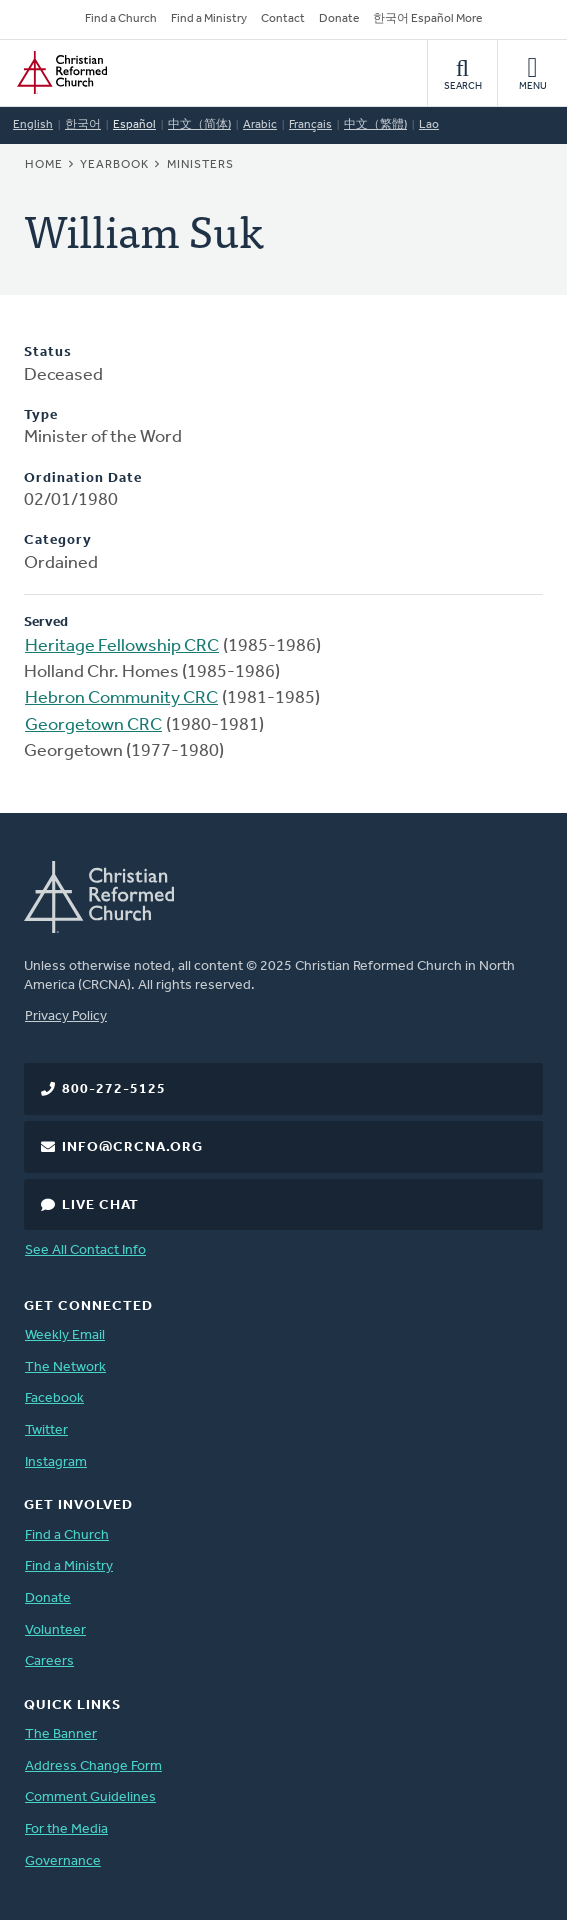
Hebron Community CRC (121, 698)
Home (44, 165)
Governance (63, 1861)
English (33, 125)
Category (58, 540)
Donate (339, 19)
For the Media (66, 1829)
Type (41, 415)
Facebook (54, 1398)
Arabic (260, 125)
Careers (49, 1661)
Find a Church (121, 19)
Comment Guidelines (90, 1797)
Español (134, 125)
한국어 (83, 125)
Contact (283, 19)
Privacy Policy (66, 1016)
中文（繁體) (375, 125)
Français (310, 125)
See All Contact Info (85, 1250)
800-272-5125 (114, 1089)
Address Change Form (93, 1766)
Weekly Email (65, 1335)
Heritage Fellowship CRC (122, 646)
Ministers (200, 165)
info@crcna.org (132, 1147)
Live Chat (100, 1205)
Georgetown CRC (93, 725)
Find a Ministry (209, 19)
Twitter (46, 1430)
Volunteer (55, 1630)
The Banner (61, 1734)
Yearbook (114, 165)
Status (48, 352)
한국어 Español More (427, 19)
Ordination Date (83, 478)
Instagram (56, 1462)
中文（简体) (199, 125)
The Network (65, 1367)
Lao (429, 125)
